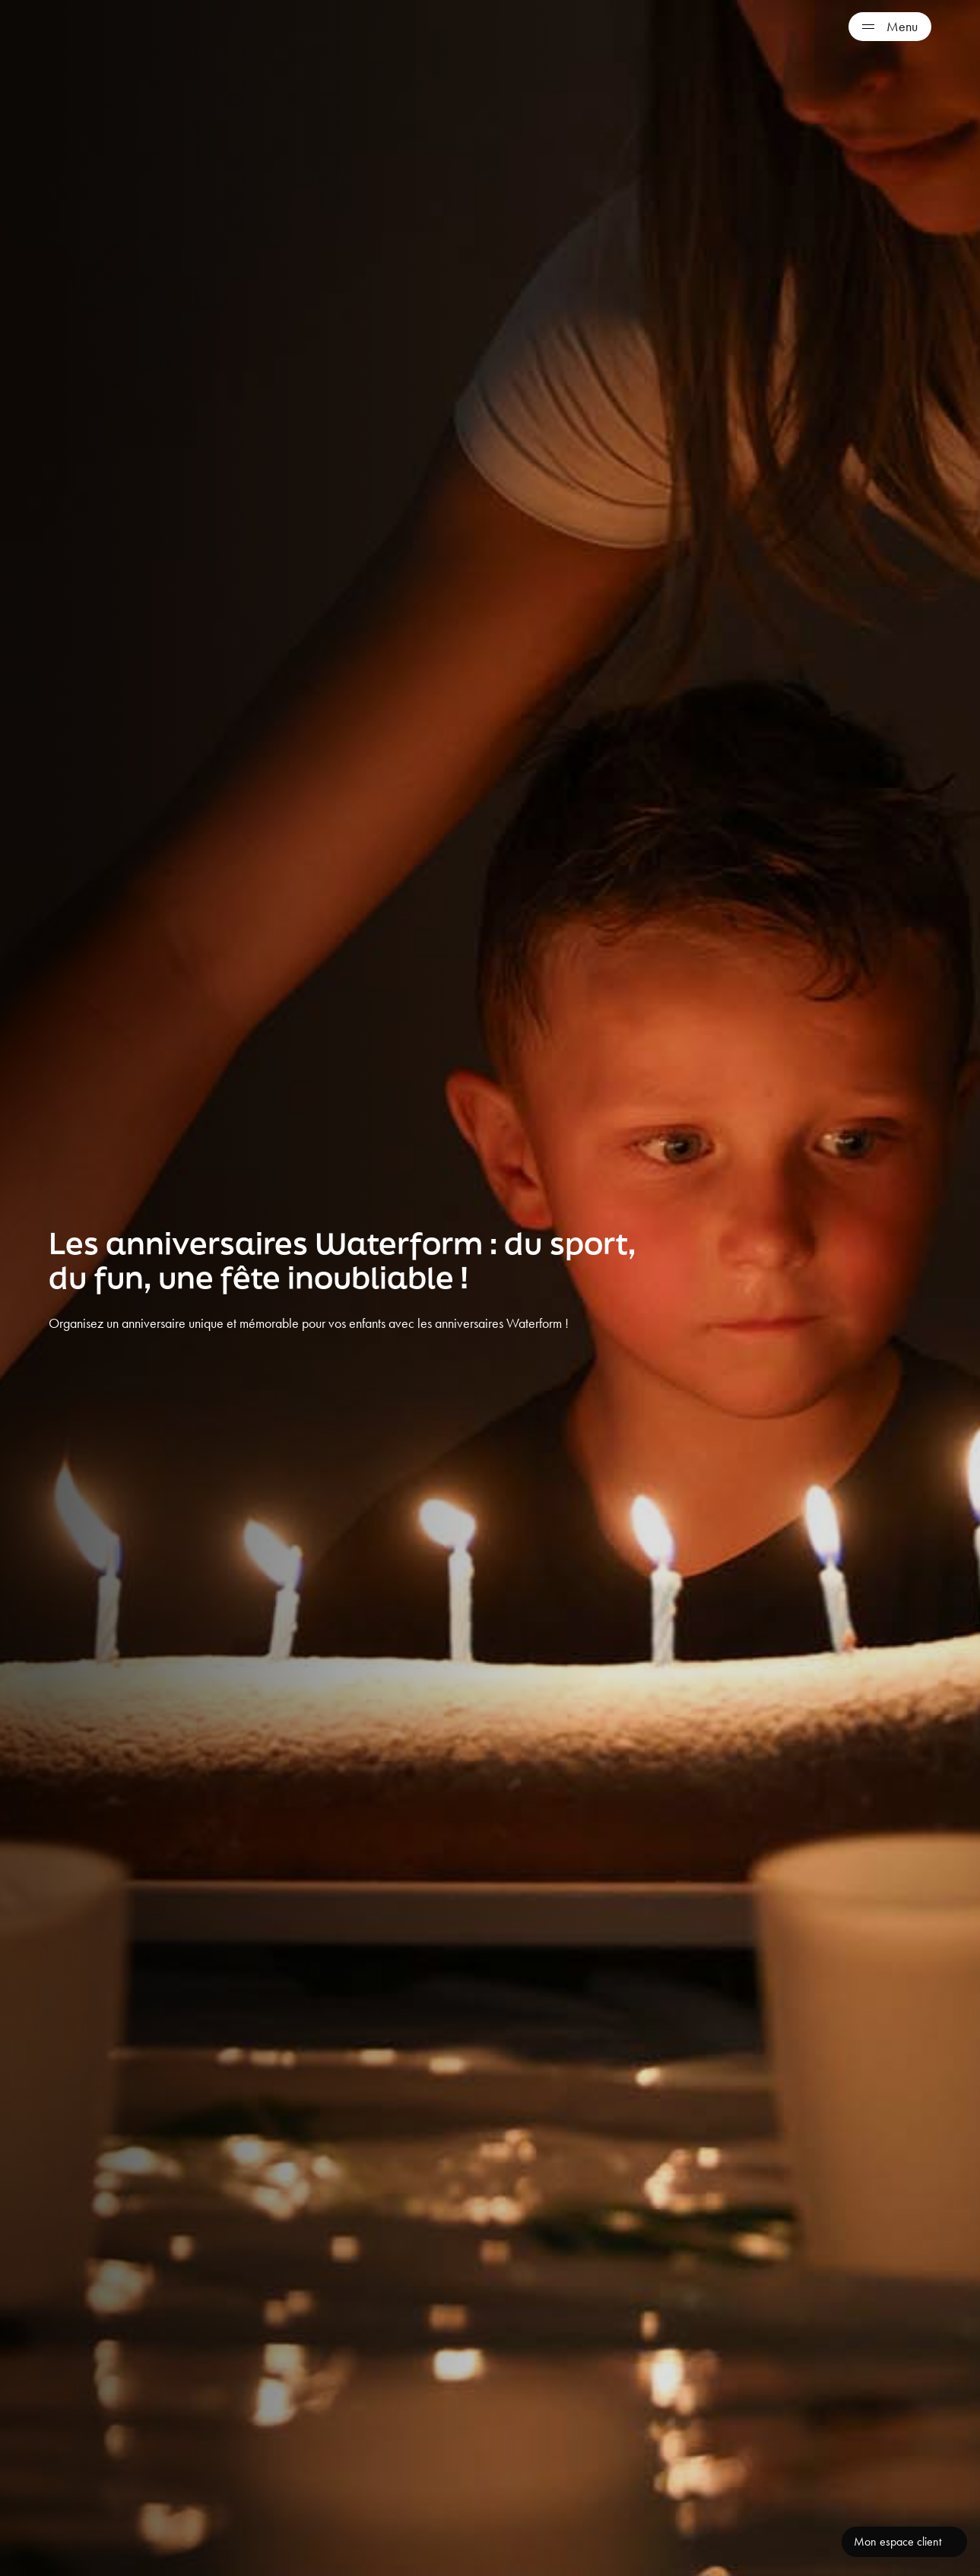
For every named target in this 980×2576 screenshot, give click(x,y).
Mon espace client (897, 2541)
